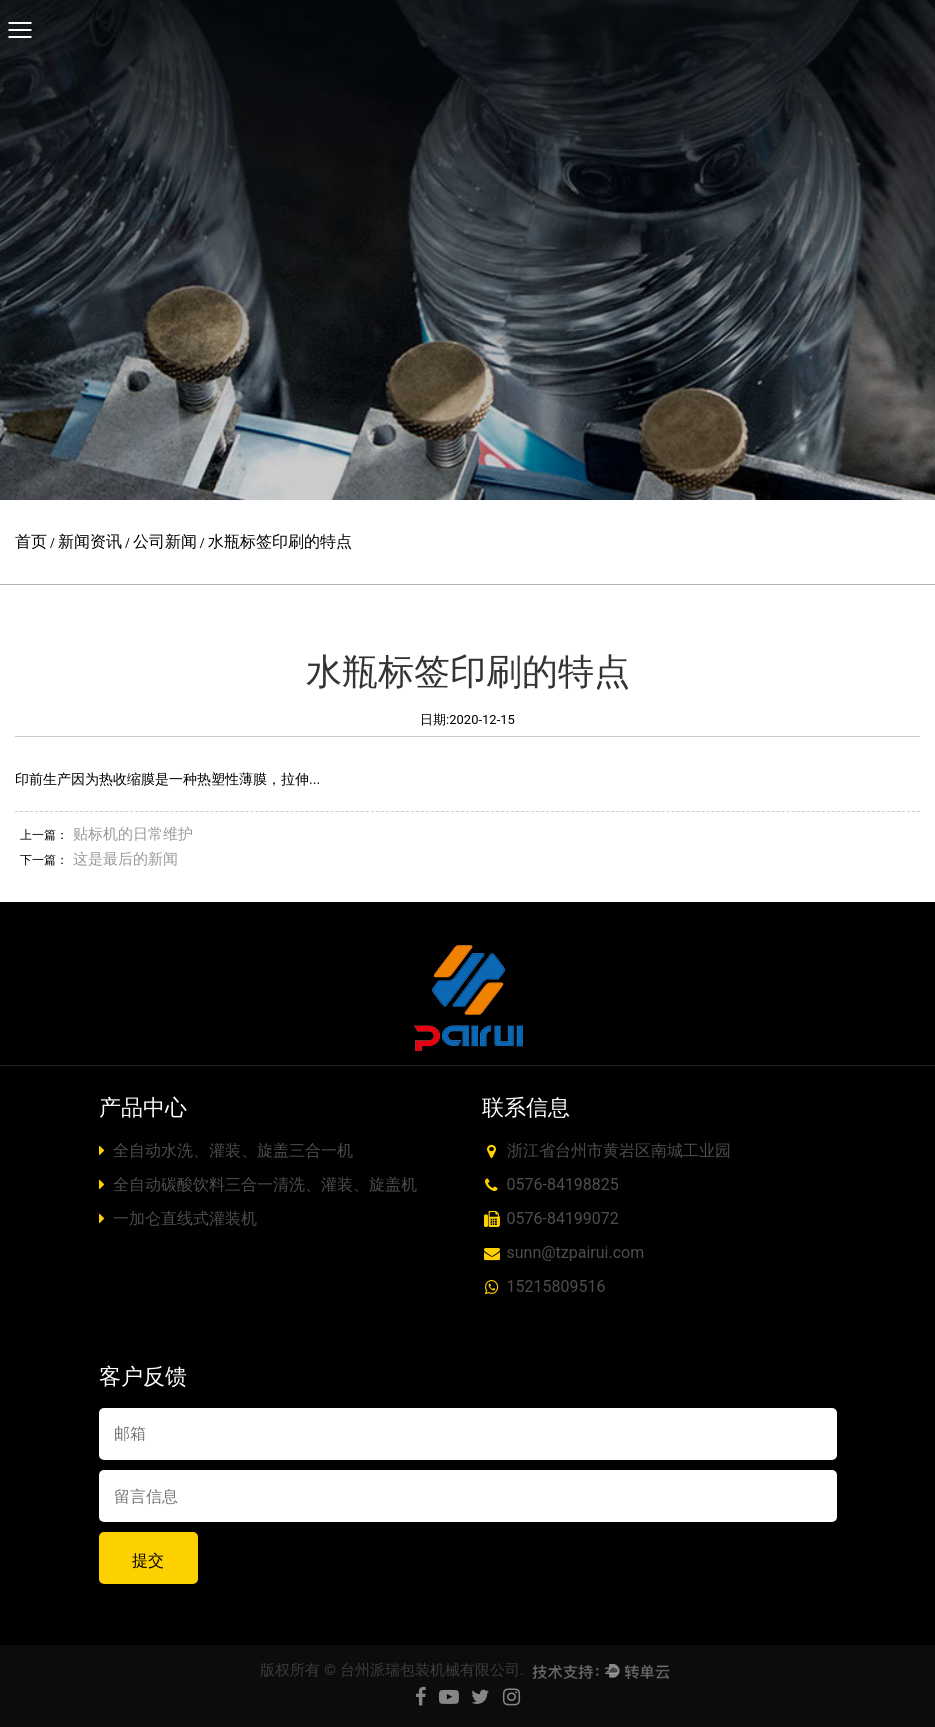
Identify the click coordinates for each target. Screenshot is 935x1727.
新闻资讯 (90, 541)
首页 (31, 541)
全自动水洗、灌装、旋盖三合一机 (226, 1150)
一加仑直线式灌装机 (178, 1218)
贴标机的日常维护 (133, 834)
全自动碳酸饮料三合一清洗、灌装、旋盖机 (258, 1184)
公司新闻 (165, 541)
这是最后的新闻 (125, 859)
